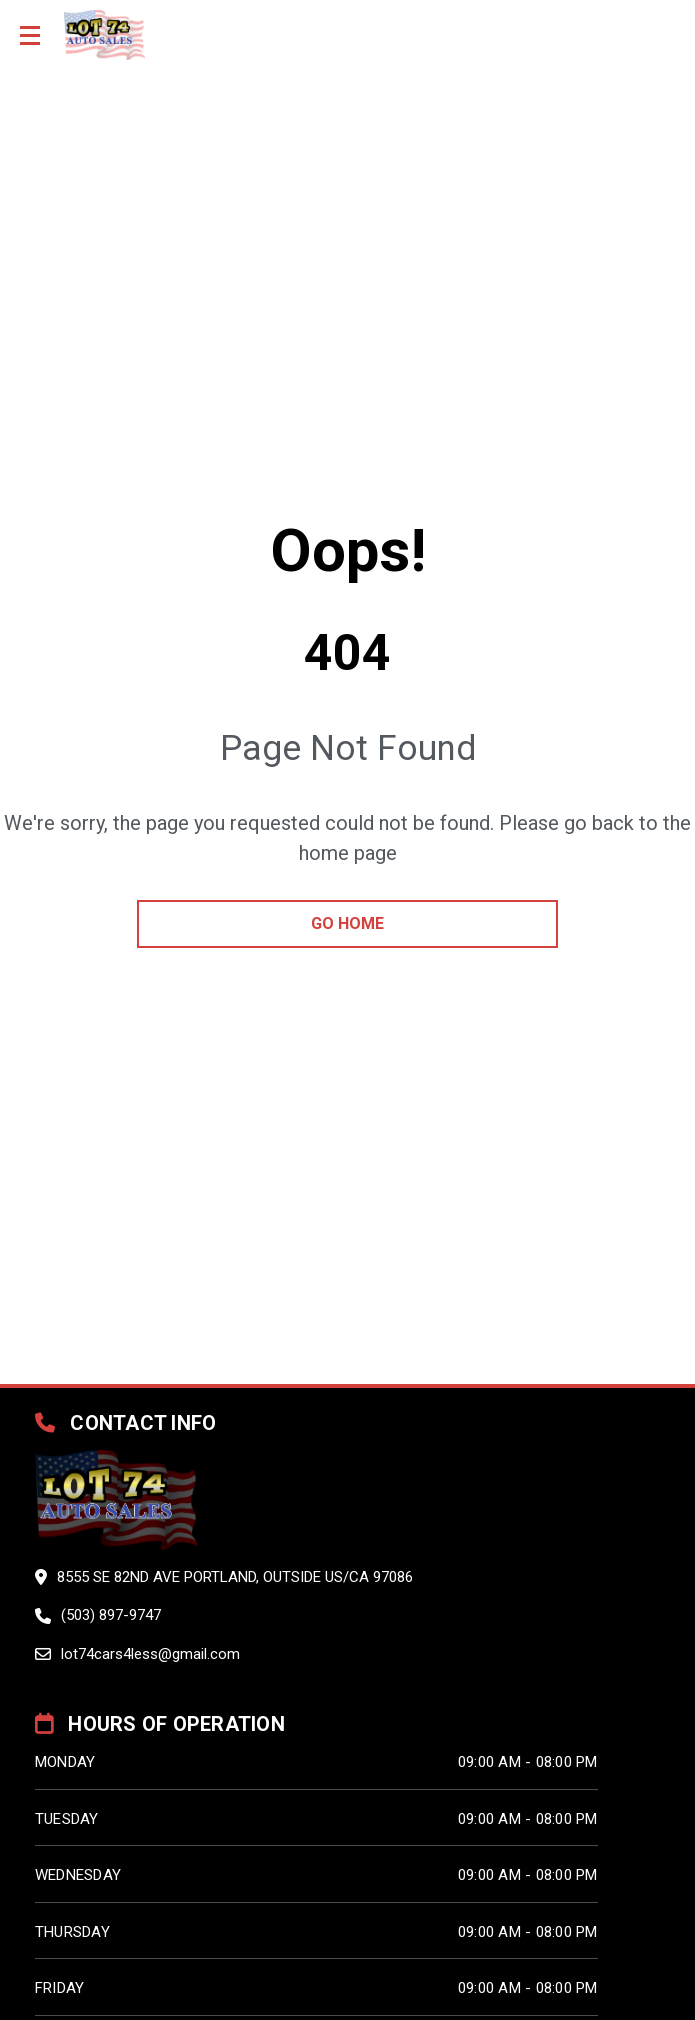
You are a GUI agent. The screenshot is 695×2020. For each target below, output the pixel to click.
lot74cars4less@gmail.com (150, 1654)
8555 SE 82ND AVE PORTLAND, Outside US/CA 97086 (235, 1577)
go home (347, 923)
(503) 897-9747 (111, 1615)
